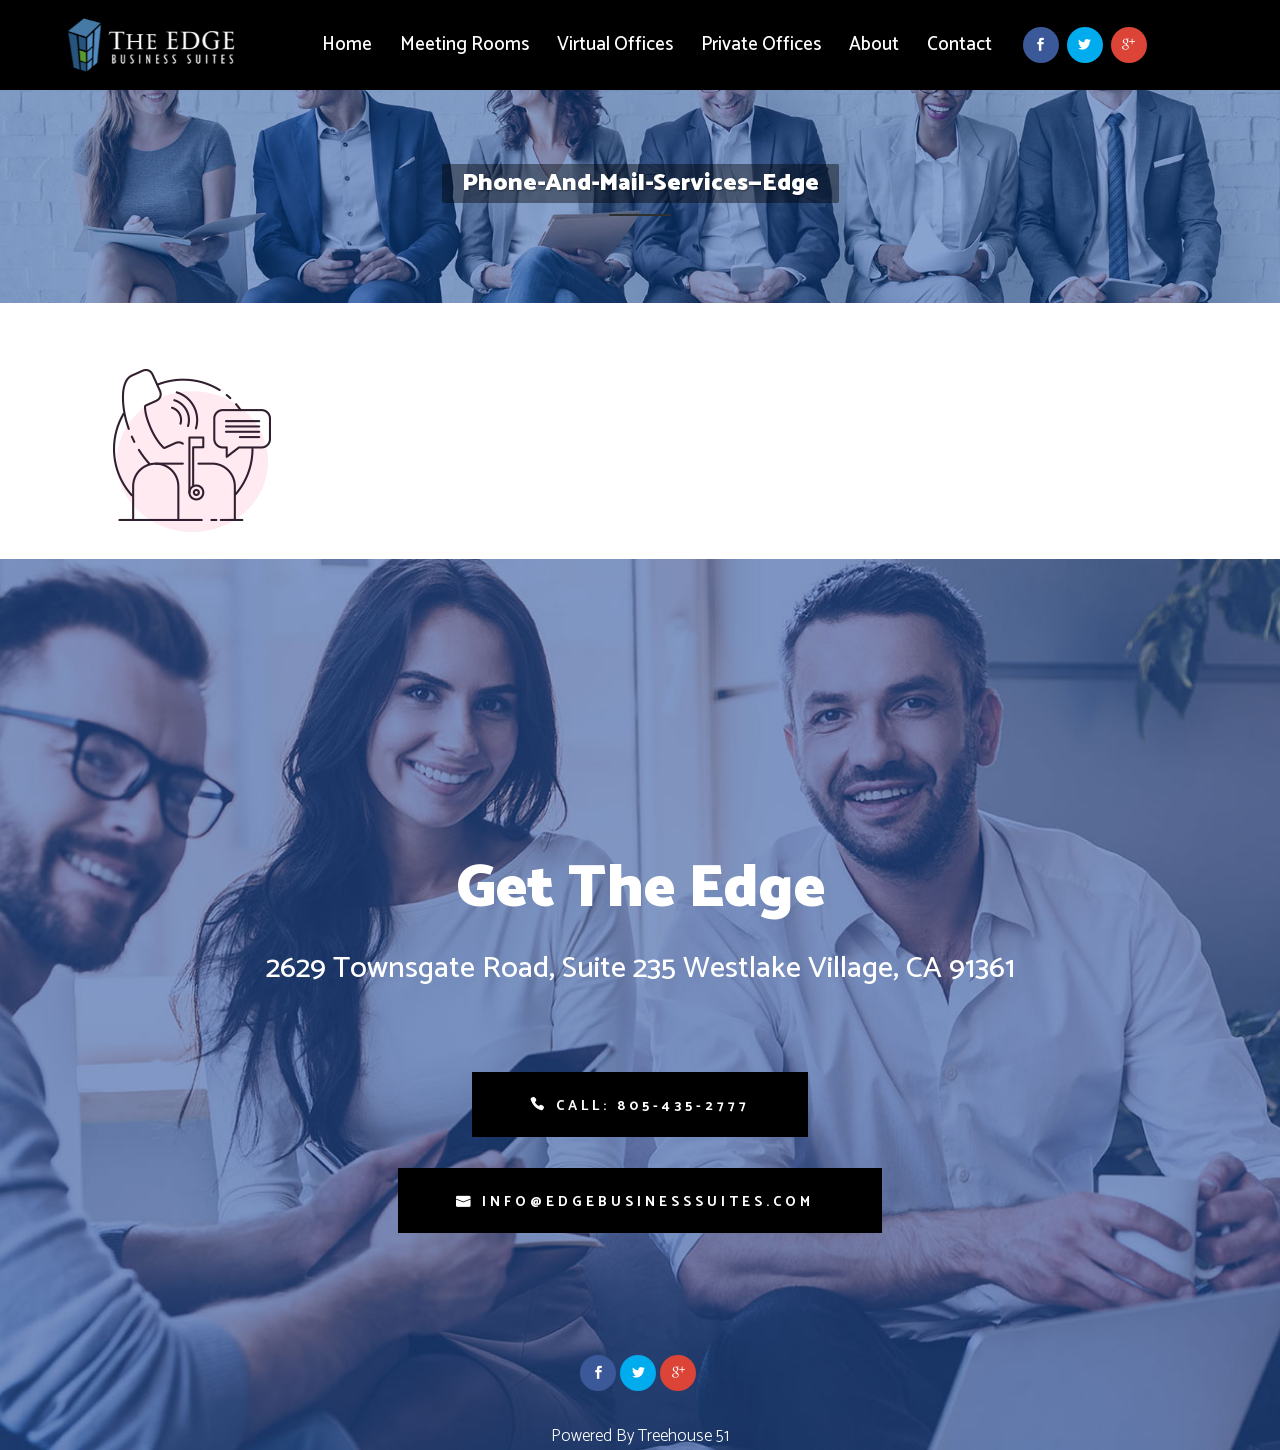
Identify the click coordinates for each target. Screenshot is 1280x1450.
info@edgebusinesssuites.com (648, 1202)
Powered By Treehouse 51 (640, 1436)
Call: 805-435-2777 (653, 1106)
